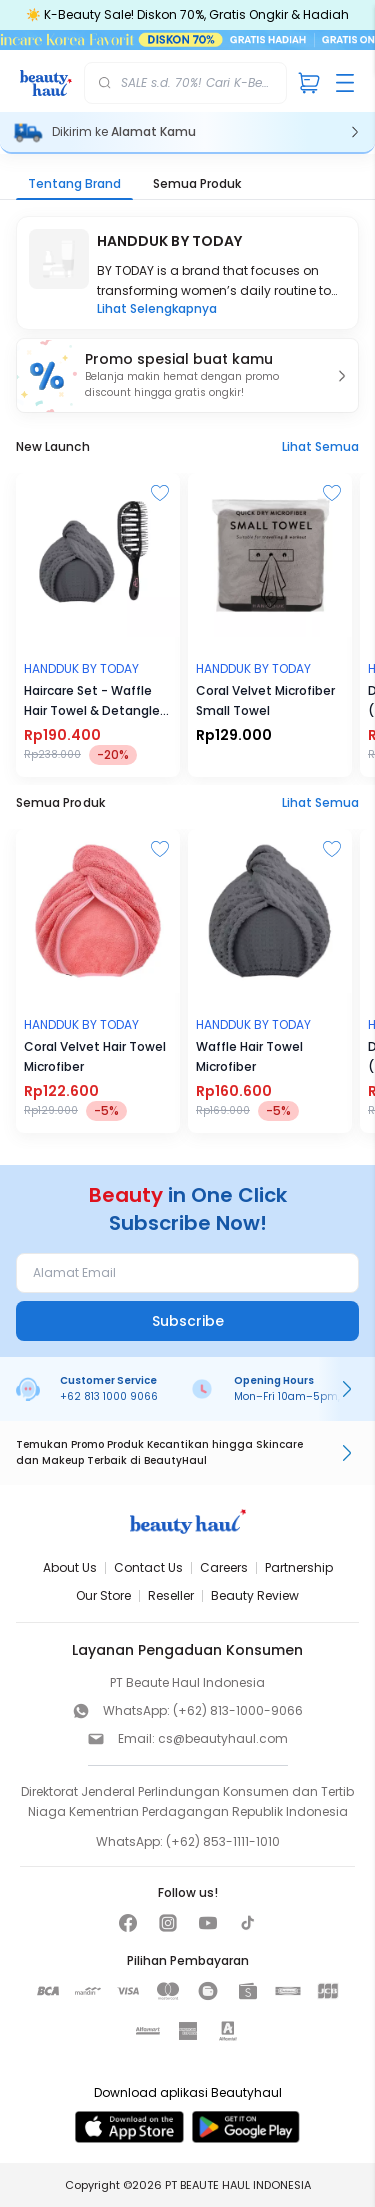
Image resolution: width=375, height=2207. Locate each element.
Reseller (171, 1595)
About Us (70, 1567)
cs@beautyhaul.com (223, 1738)
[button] (187, 375)
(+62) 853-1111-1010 (223, 1841)
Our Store (103, 1595)
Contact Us (148, 1567)
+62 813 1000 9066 (109, 1396)
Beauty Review (255, 1595)
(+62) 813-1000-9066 (238, 1710)
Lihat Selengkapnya (157, 309)
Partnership (299, 1567)
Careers (224, 1567)
